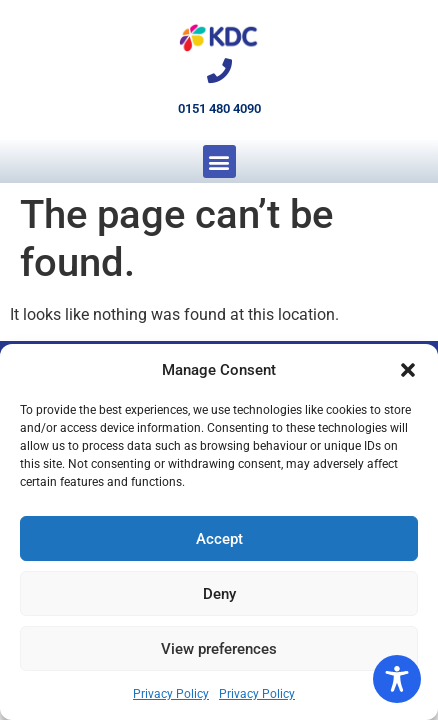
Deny (219, 594)
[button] (408, 370)
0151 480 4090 (219, 108)
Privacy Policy (171, 694)
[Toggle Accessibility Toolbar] (397, 679)
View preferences (219, 649)
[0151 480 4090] (219, 70)
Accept (219, 539)
